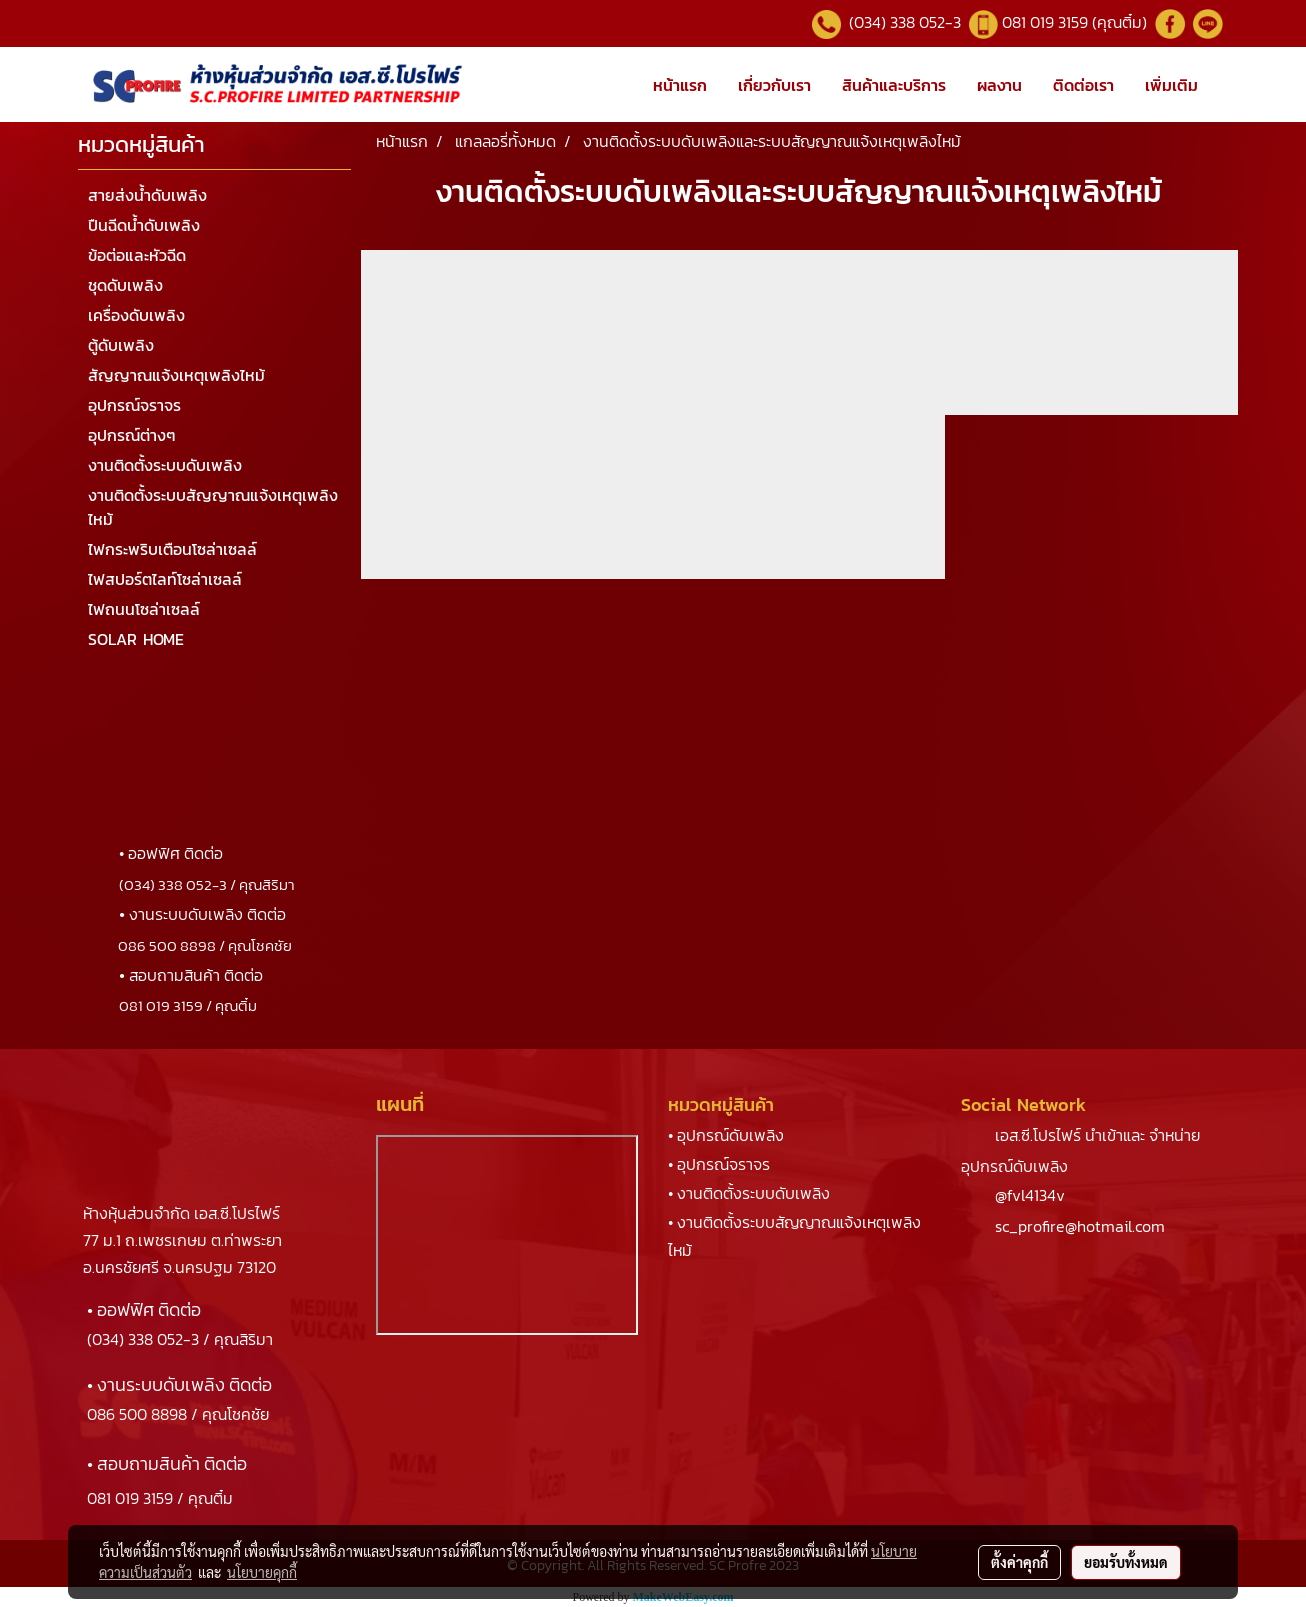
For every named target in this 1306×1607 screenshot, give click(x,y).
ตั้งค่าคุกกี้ (1019, 1562)
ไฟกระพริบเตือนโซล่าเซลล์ (172, 549)
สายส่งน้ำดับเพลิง (147, 195)
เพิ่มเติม (1171, 85)
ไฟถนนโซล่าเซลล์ (144, 609)
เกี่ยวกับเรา (774, 85)
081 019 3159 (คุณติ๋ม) (1076, 22)
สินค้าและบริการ (894, 85)
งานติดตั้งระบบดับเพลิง (165, 465)
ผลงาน (999, 85)
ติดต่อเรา (1083, 85)
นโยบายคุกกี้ (262, 1572)
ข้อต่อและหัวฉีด (137, 255)
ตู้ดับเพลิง (121, 345)
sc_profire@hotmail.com (1080, 1226)
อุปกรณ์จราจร (134, 405)
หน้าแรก (680, 85)
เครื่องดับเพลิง (136, 315)
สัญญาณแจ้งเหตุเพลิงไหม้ (176, 375)
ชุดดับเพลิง (125, 285)
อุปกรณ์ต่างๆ (132, 435)
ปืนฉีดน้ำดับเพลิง (144, 225)
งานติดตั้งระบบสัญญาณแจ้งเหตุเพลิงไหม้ (213, 507)
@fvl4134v (1030, 1195)
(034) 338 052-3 (903, 22)
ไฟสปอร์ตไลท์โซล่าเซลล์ (165, 579)
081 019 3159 (130, 1498)
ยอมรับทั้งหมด (1126, 1562)
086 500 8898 (137, 1414)
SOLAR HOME (136, 639)
